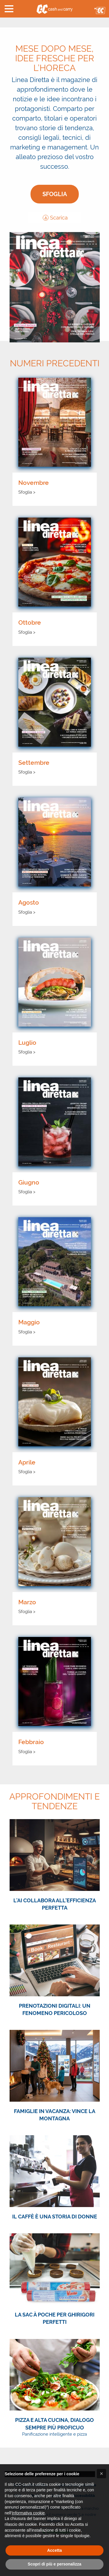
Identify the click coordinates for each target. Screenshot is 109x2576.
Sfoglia (54, 194)
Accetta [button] (54, 2550)
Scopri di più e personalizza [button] (54, 2564)
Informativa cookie (28, 2513)
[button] (9, 8)
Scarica (55, 218)
